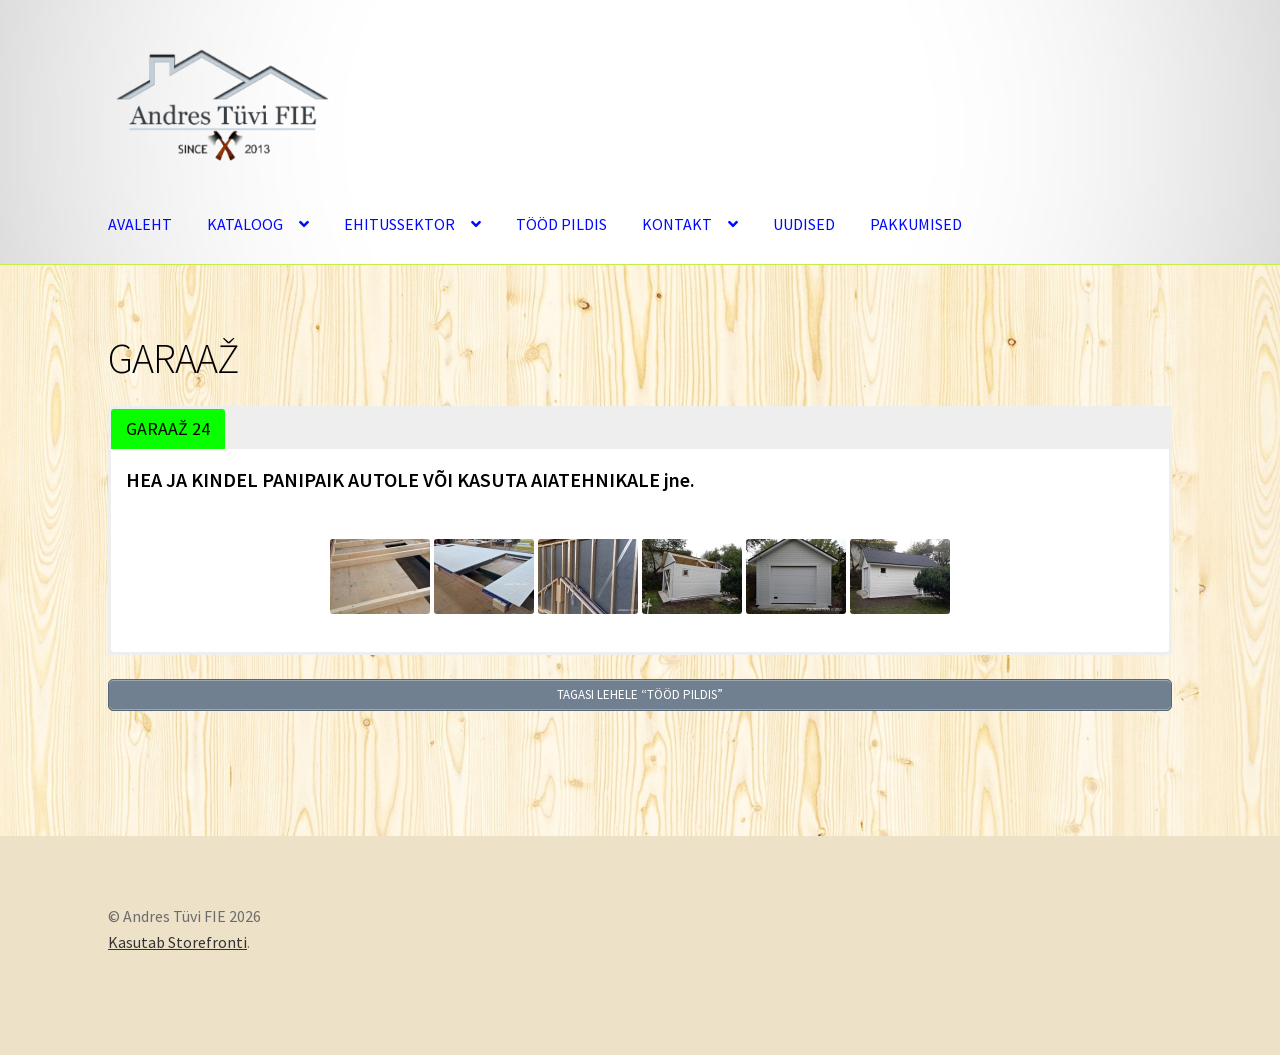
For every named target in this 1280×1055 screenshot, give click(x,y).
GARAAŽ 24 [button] (168, 428)
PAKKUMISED (916, 224)
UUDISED (804, 224)
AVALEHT (140, 224)
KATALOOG (245, 224)
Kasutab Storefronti (177, 940)
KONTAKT (677, 224)
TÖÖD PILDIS (561, 224)
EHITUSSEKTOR (399, 224)
